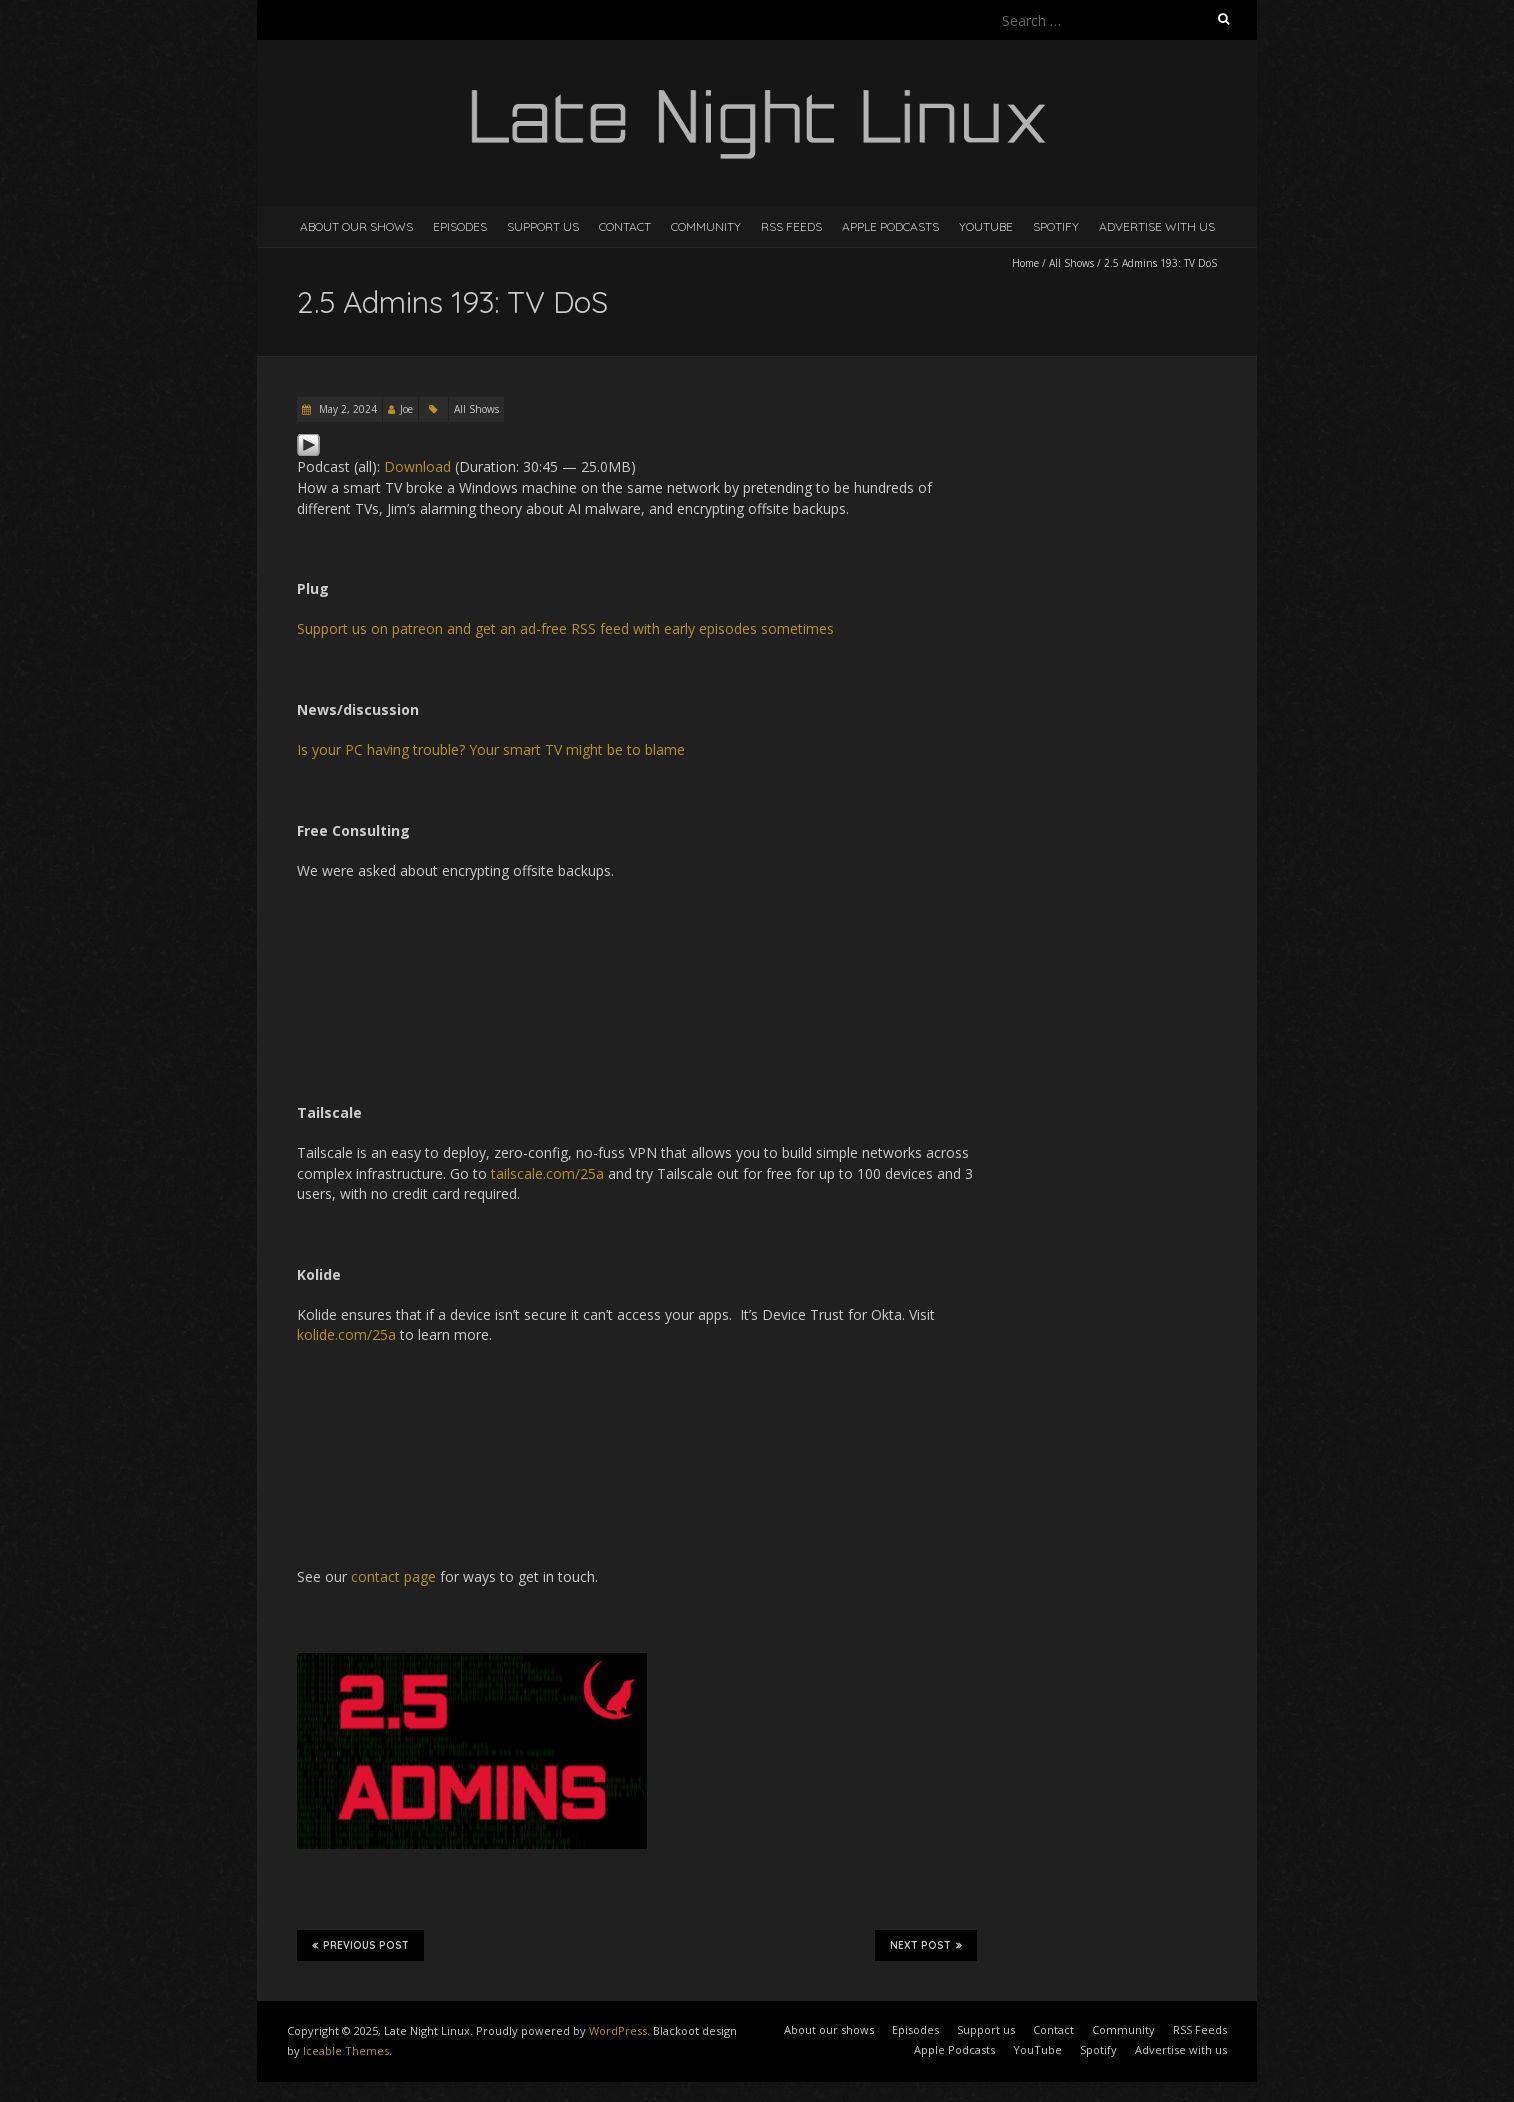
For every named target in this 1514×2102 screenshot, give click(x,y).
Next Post (926, 1945)
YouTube (986, 226)
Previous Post (360, 1945)
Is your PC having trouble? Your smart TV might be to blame (491, 749)
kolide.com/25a (346, 1334)
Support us (543, 226)
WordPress (618, 2030)
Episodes (460, 226)
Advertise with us (1157, 226)
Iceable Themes (346, 2050)
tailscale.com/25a (547, 1173)
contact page (393, 1576)
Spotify (1056, 226)
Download (417, 466)
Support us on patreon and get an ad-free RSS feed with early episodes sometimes (565, 628)
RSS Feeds (791, 226)
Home (1025, 263)
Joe (406, 409)
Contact (625, 226)
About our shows (356, 226)
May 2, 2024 (346, 409)
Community (706, 226)
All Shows (1071, 263)
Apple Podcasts (890, 226)
